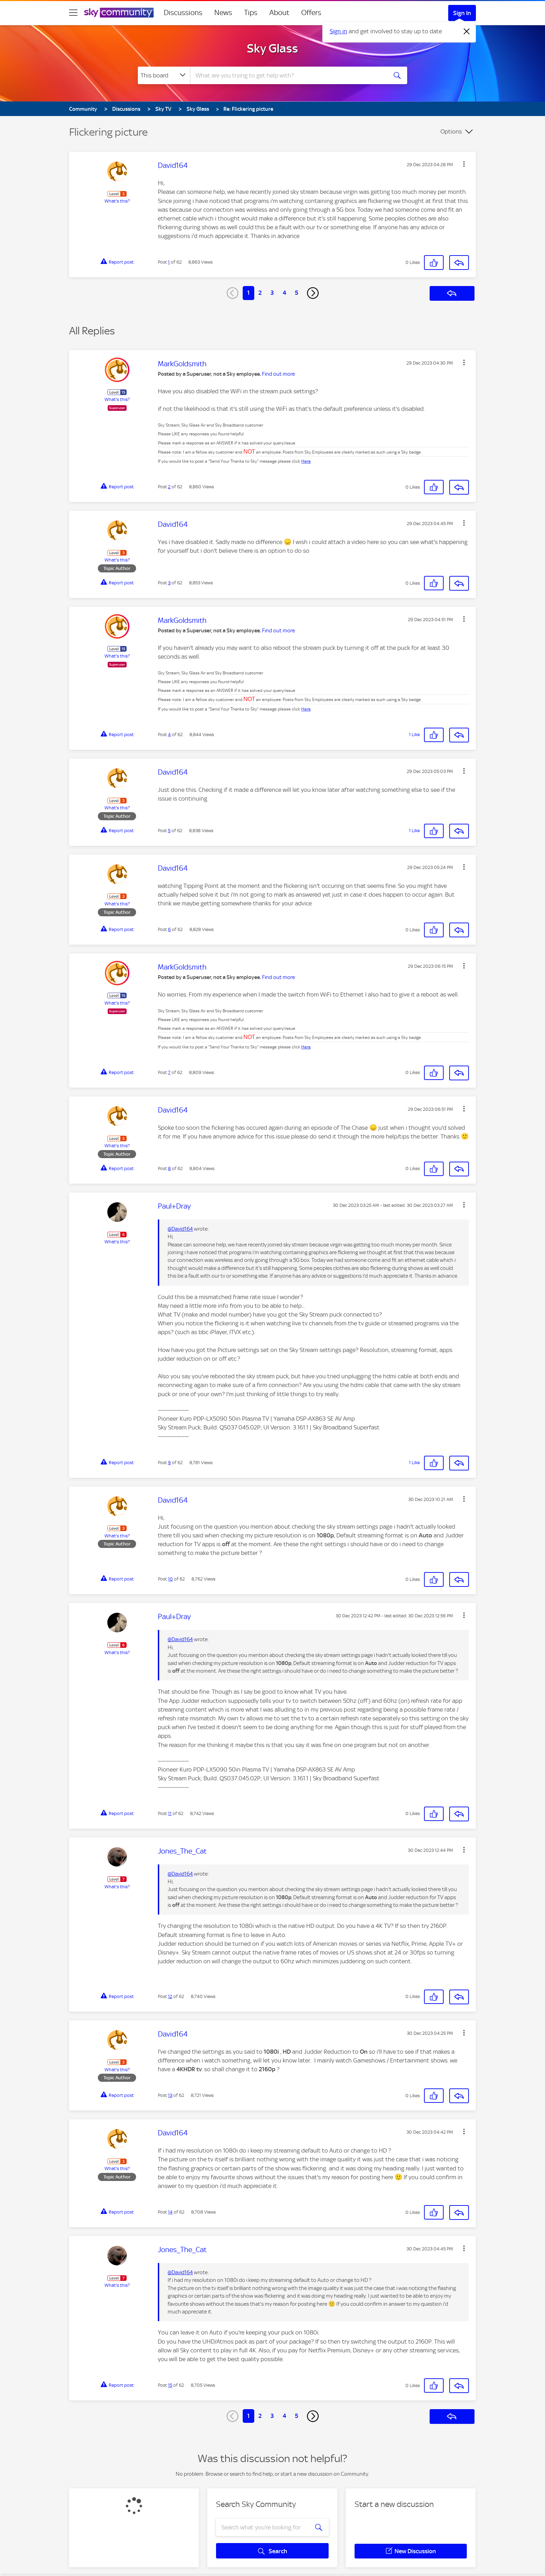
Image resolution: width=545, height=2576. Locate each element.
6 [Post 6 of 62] (169, 929)
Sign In (462, 12)
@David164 (180, 1229)
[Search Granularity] (164, 75)
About (279, 12)
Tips (250, 12)
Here (306, 461)
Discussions (183, 12)
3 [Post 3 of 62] (169, 582)
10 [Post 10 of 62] (170, 1579)
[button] (464, 164)
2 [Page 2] (260, 292)
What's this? (117, 201)
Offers (311, 12)
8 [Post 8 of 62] (169, 1168)
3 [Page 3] (272, 292)
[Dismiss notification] (466, 31)
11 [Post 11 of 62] (169, 1813)
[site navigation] (73, 13)
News (223, 12)
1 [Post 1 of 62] (169, 262)
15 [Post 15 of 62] (170, 2385)
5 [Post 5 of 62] (169, 830)
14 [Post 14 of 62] (170, 2212)
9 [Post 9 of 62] (169, 1462)
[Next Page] (313, 293)
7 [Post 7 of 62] (169, 1072)
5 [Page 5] (296, 292)
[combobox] (287, 75)
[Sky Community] (119, 12)
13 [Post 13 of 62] (170, 2095)
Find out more (278, 374)
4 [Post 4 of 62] (169, 734)
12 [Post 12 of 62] (170, 1996)
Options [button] (451, 131)
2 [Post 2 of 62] (169, 486)
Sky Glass (272, 48)
